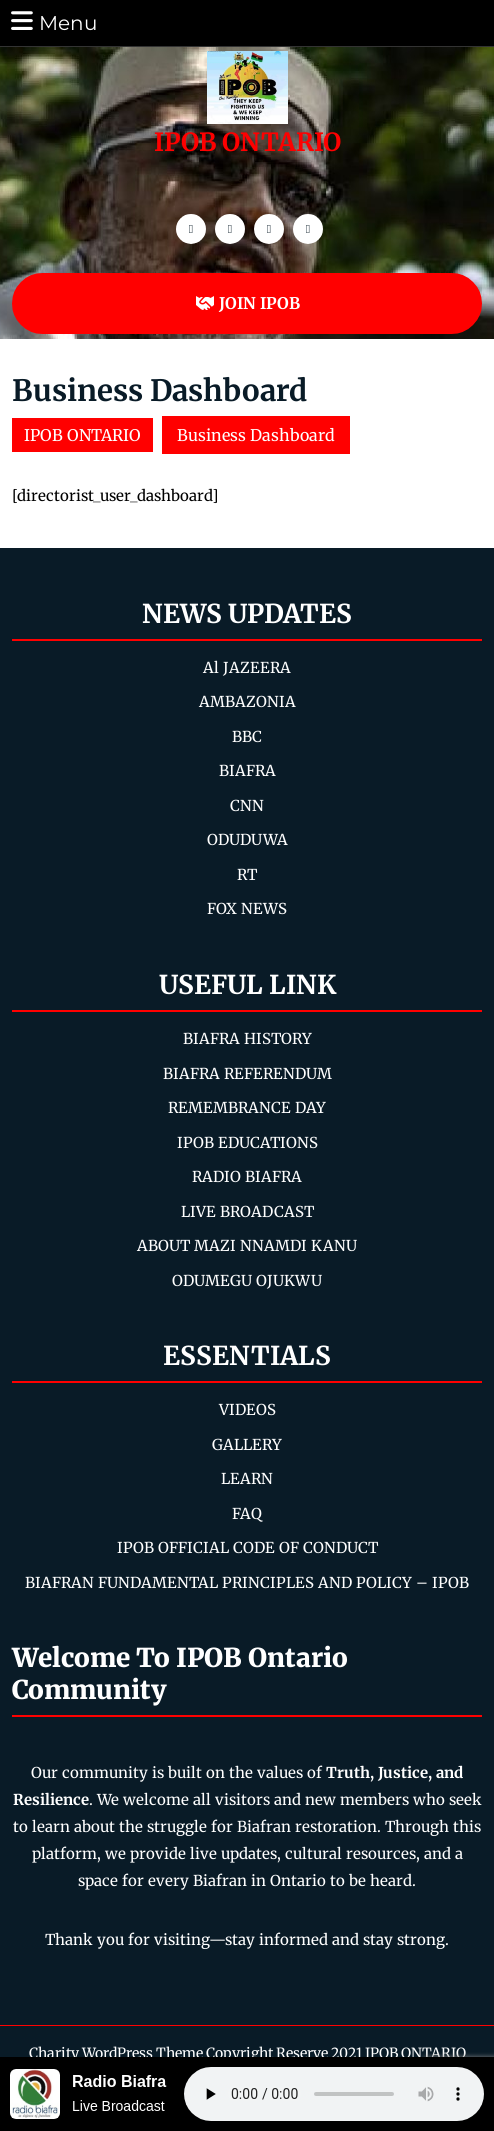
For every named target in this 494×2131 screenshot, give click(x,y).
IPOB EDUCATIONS (247, 1142)
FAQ (247, 1513)
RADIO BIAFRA (247, 1176)
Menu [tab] (52, 21)
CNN (247, 805)
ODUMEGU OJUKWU (247, 1280)
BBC (247, 736)
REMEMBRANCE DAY (247, 1107)
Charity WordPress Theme (116, 2053)
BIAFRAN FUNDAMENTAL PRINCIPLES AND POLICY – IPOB (247, 1582)
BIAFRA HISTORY (247, 1038)
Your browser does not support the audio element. (334, 2094)
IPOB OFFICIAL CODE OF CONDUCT (247, 1547)
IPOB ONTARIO (247, 142)
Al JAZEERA (247, 667)
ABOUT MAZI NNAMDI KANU (247, 1245)
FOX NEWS (247, 908)
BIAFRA (247, 770)
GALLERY (247, 1444)
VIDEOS (247, 1409)
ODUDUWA (247, 839)
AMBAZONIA (247, 701)
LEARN (247, 1478)
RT (247, 874)
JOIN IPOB (247, 303)
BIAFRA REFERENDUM (247, 1073)
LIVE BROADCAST (247, 1211)
